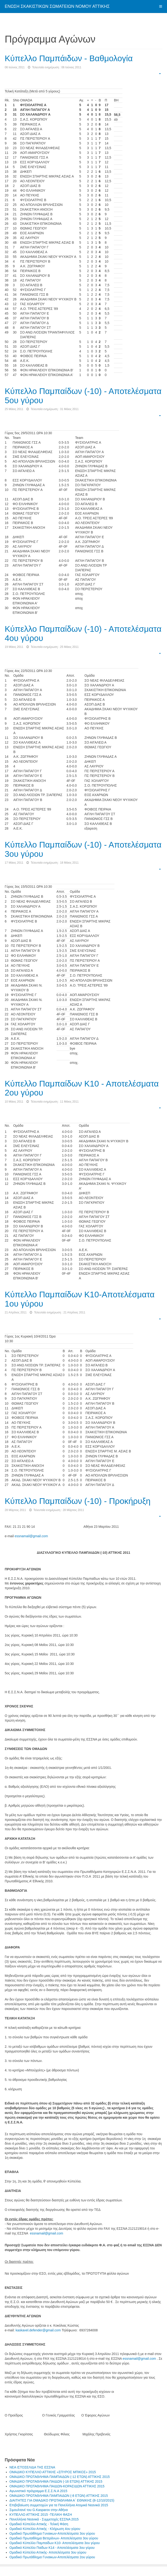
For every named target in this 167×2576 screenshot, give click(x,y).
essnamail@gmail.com (31, 1536)
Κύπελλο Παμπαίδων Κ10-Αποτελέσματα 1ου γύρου (79, 1299)
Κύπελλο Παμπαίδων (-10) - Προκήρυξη (77, 1501)
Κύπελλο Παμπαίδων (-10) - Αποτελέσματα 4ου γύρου (83, 633)
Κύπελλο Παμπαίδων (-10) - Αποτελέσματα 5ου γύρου (83, 395)
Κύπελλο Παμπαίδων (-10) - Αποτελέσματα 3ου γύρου (83, 849)
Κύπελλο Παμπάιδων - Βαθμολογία (69, 58)
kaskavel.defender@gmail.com (38, 2330)
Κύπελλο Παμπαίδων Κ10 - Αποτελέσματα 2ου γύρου (82, 1088)
